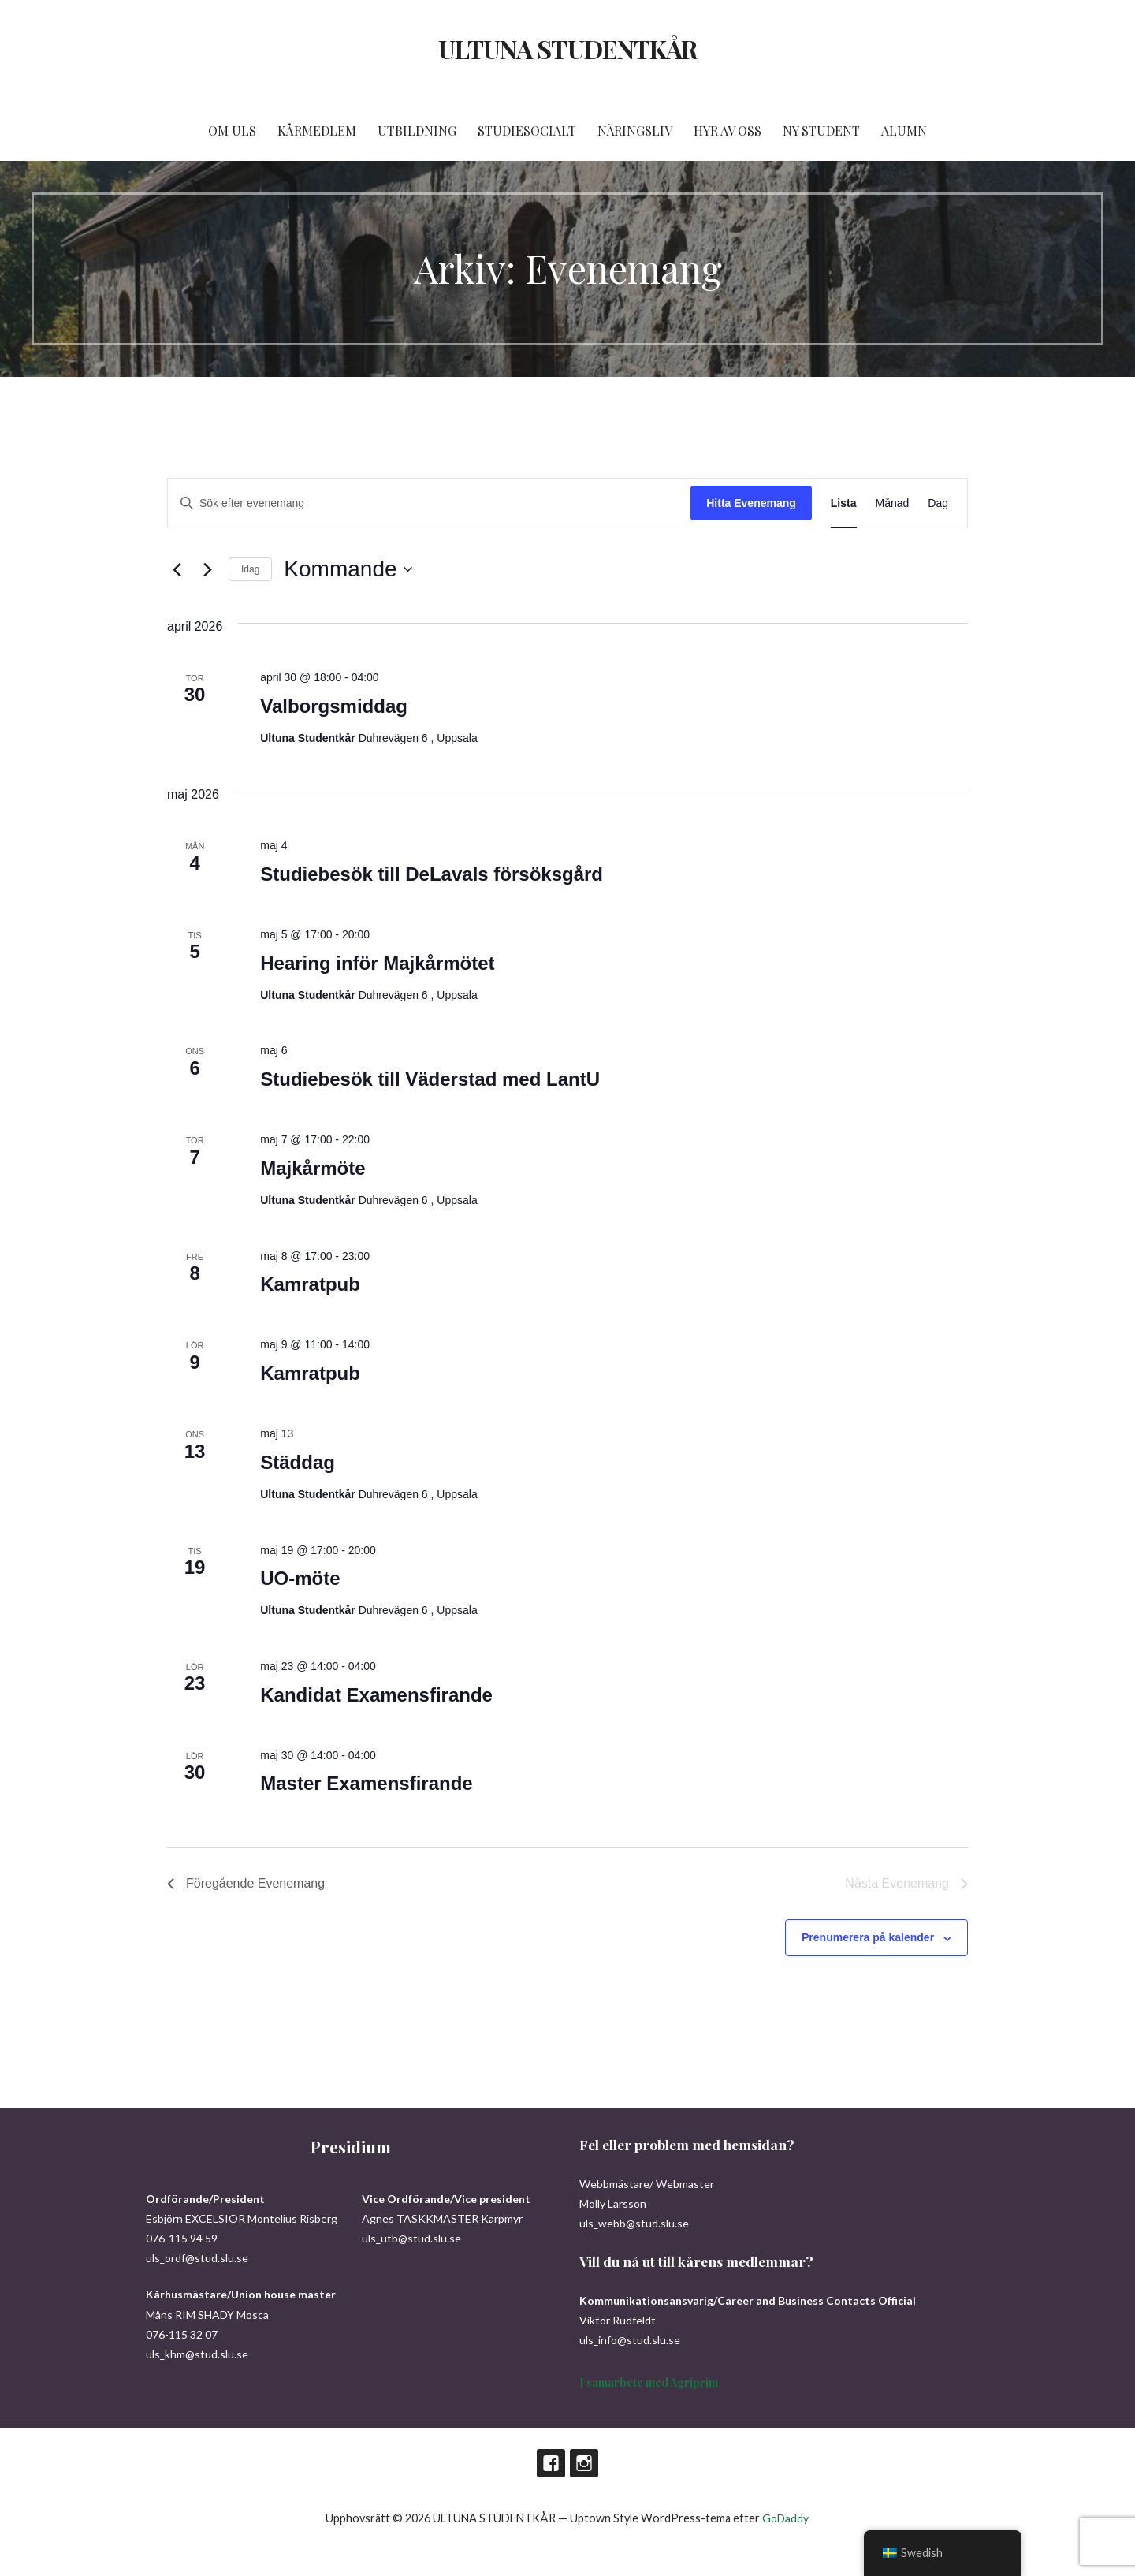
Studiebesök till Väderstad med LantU (430, 1079)
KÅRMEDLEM (316, 130)
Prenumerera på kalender (868, 1937)
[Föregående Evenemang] (176, 569)
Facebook (551, 2463)
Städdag (297, 1462)
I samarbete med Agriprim (648, 2382)
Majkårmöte (312, 1168)
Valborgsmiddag (333, 706)
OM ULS (232, 130)
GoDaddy (785, 2518)
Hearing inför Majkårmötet (377, 963)
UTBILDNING (417, 130)
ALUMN (904, 130)
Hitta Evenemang (751, 503)
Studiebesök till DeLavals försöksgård (431, 874)
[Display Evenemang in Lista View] (844, 503)
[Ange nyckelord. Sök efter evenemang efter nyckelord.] (429, 503)
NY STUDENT (821, 130)
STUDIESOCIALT (527, 130)
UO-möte (300, 1578)
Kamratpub (310, 1284)
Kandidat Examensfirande (376, 1695)
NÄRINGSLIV (634, 130)
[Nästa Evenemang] (207, 569)
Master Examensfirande (366, 1783)
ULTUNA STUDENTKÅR (567, 48)
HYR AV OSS (727, 130)
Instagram (584, 2463)
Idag (250, 569)
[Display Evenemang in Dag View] (938, 503)
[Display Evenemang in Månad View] (893, 503)
